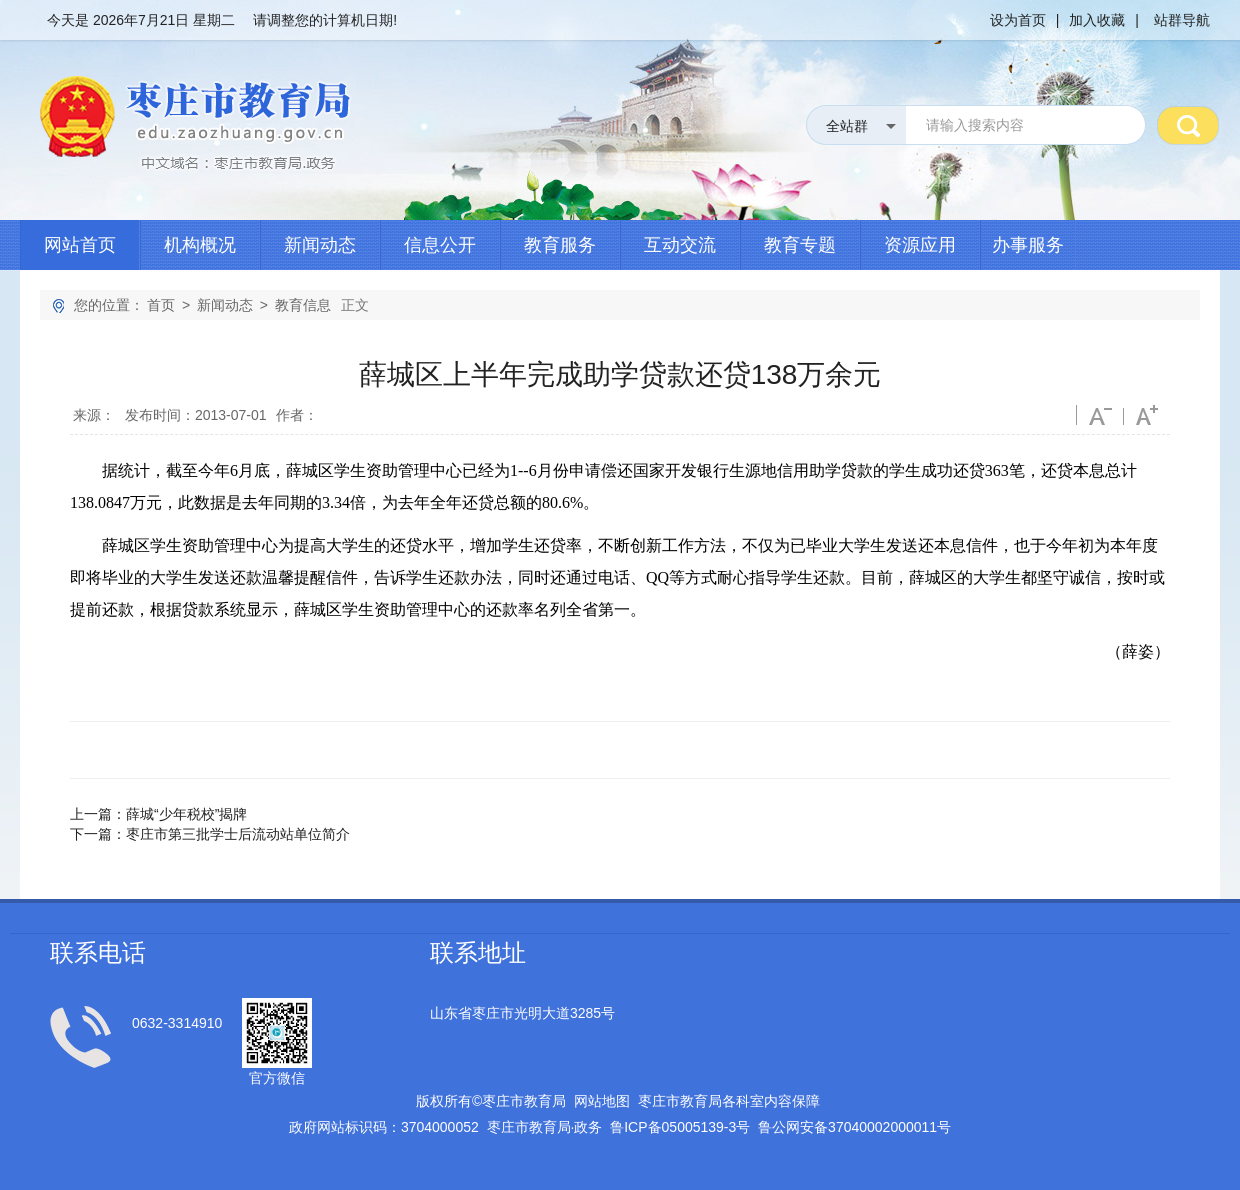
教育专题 (800, 245)
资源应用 (920, 245)
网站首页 (80, 245)
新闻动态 (320, 245)
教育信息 (303, 305)
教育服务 (560, 245)
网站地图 (602, 1101)
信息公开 (440, 245)
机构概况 (200, 245)
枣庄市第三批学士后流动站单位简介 (238, 834)
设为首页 (1018, 20)
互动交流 (680, 245)
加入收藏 (1097, 20)
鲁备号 (680, 1127)
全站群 (847, 126)
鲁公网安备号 (854, 1127)
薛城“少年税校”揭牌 (186, 814)
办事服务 (1028, 245)
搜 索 (1188, 125)
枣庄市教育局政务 (545, 1127)
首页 (161, 305)
